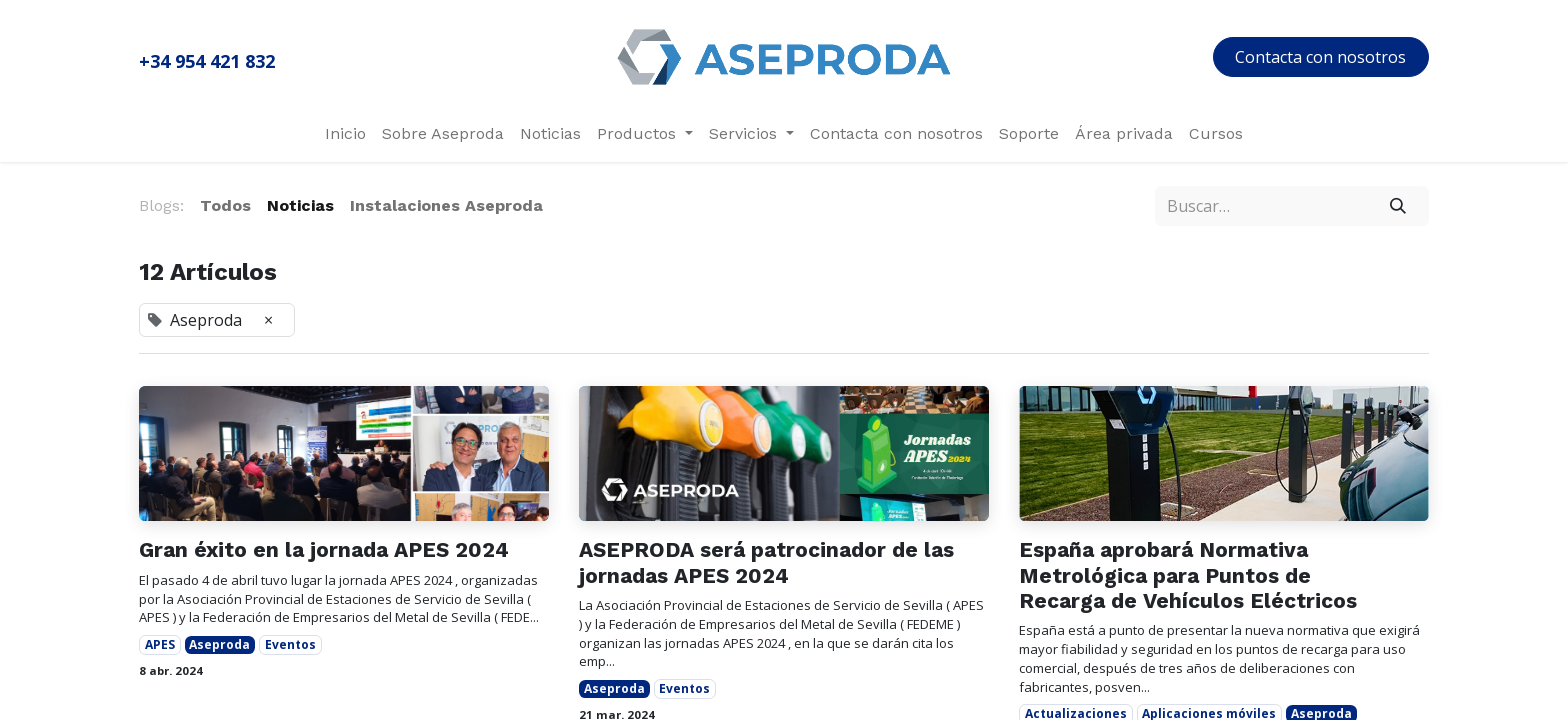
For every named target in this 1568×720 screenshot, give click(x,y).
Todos (225, 205)
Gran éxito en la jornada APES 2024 (324, 549)
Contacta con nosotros (1320, 57)
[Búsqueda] (1398, 206)
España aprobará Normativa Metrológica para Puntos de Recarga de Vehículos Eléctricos (1188, 574)
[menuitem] (345, 134)
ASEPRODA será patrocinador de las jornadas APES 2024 (766, 562)
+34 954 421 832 (207, 61)
